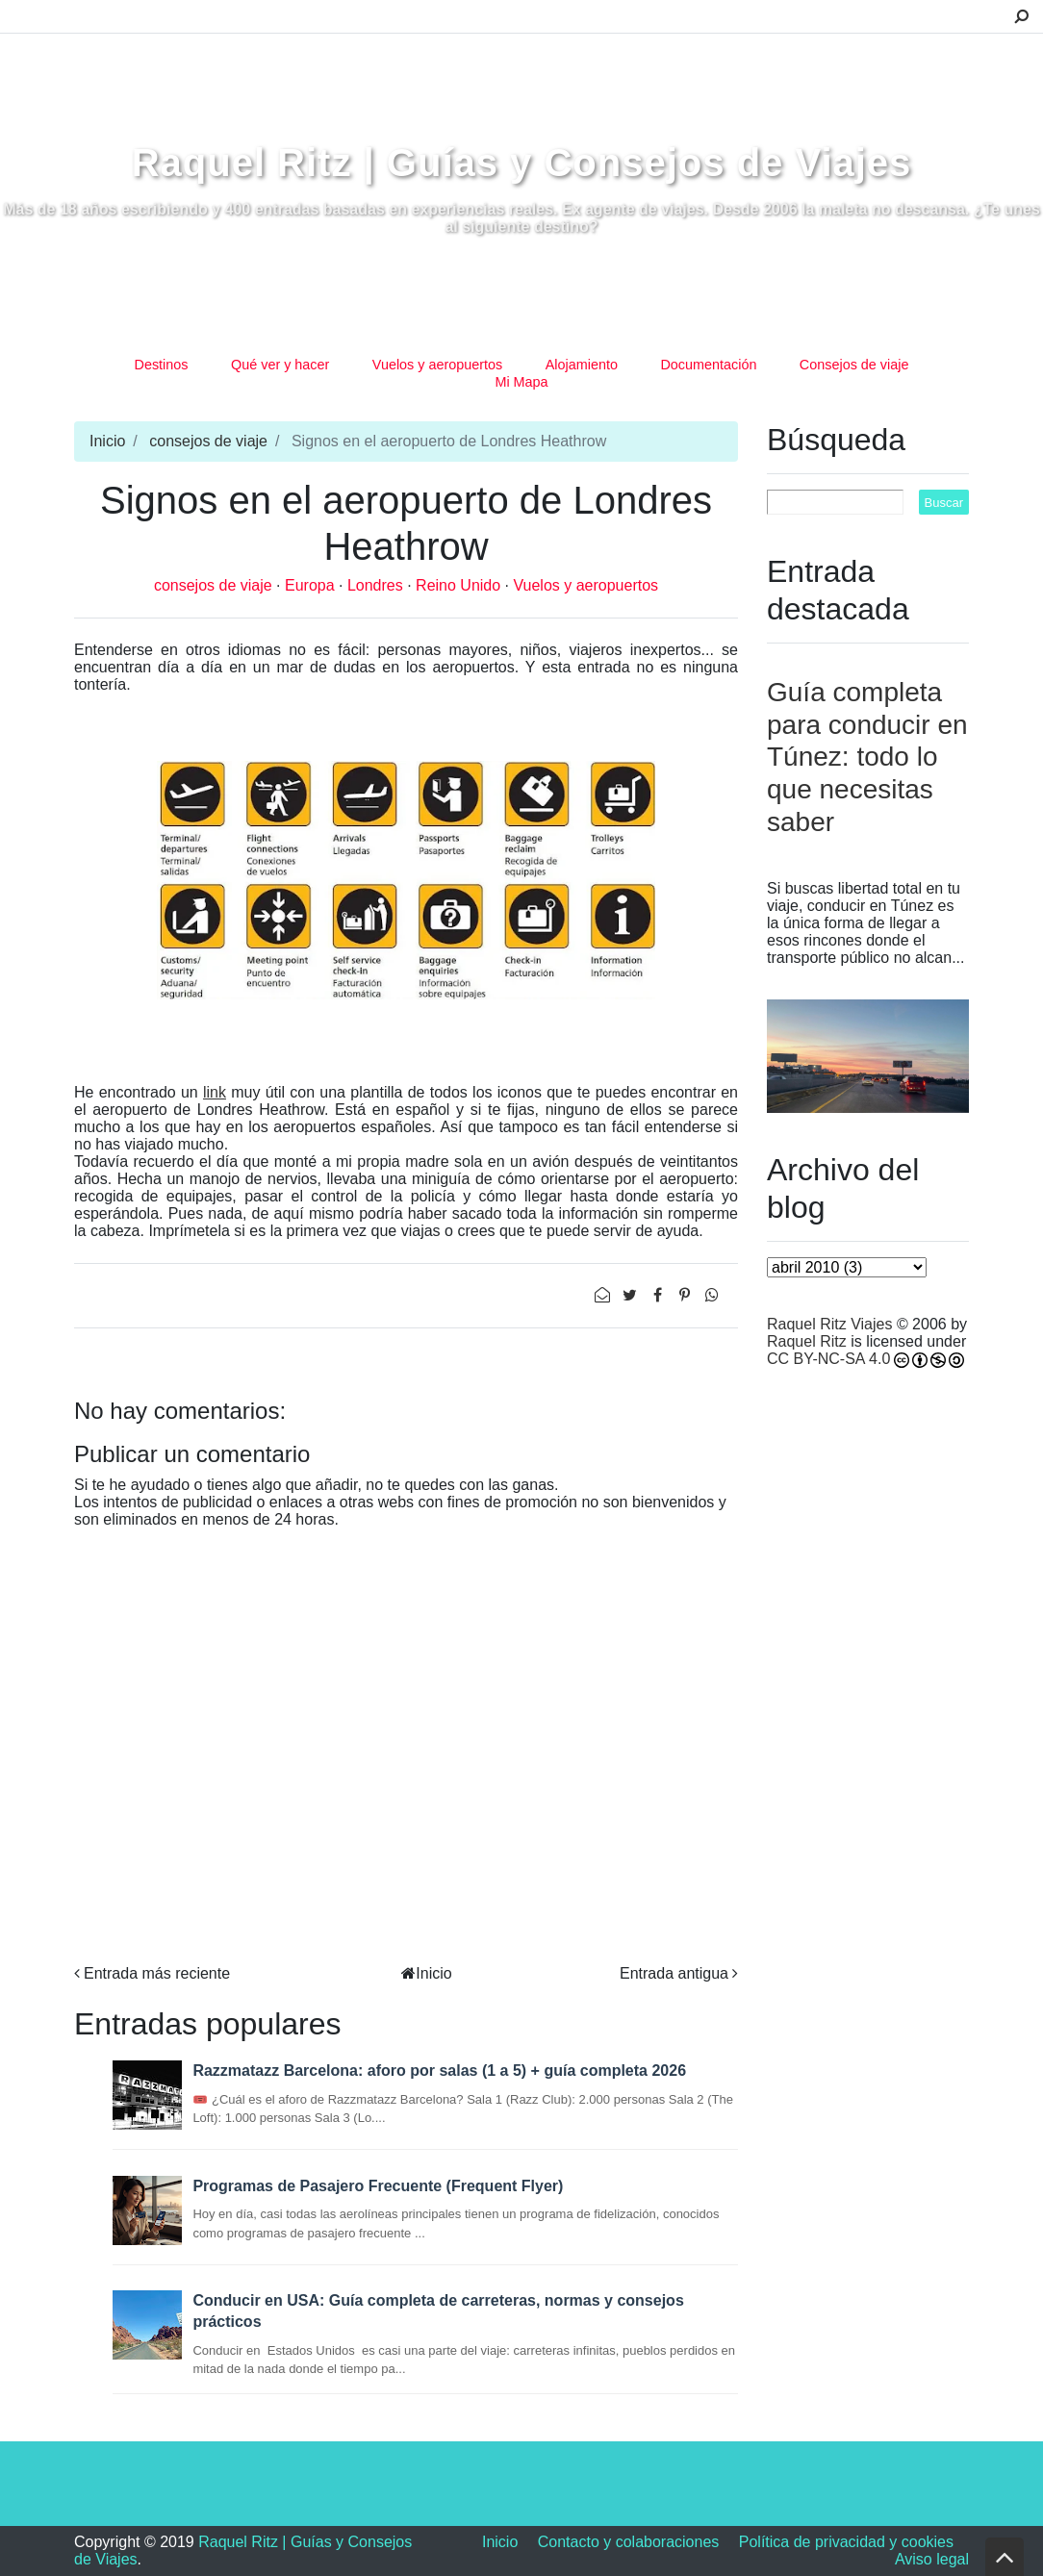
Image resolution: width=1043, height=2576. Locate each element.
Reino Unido (460, 585)
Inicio (107, 441)
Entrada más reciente (157, 1973)
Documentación (708, 364)
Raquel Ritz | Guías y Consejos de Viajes (522, 162)
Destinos (162, 364)
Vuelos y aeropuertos (437, 364)
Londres (377, 585)
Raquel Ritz (807, 1341)
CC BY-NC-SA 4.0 (828, 1359)
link (214, 1092)
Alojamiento (582, 364)
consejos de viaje (208, 441)
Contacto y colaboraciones (629, 2542)
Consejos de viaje (854, 364)
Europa (312, 585)
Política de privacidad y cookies (846, 2542)
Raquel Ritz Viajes (829, 1324)
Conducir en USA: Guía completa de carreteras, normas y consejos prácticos (437, 2311)
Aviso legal (932, 2559)
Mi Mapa (521, 382)
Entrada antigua (674, 1973)
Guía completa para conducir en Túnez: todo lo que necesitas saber (867, 756)
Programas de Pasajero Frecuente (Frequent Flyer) (377, 2186)
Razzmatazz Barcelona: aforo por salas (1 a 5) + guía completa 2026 (439, 2070)
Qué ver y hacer (280, 364)
